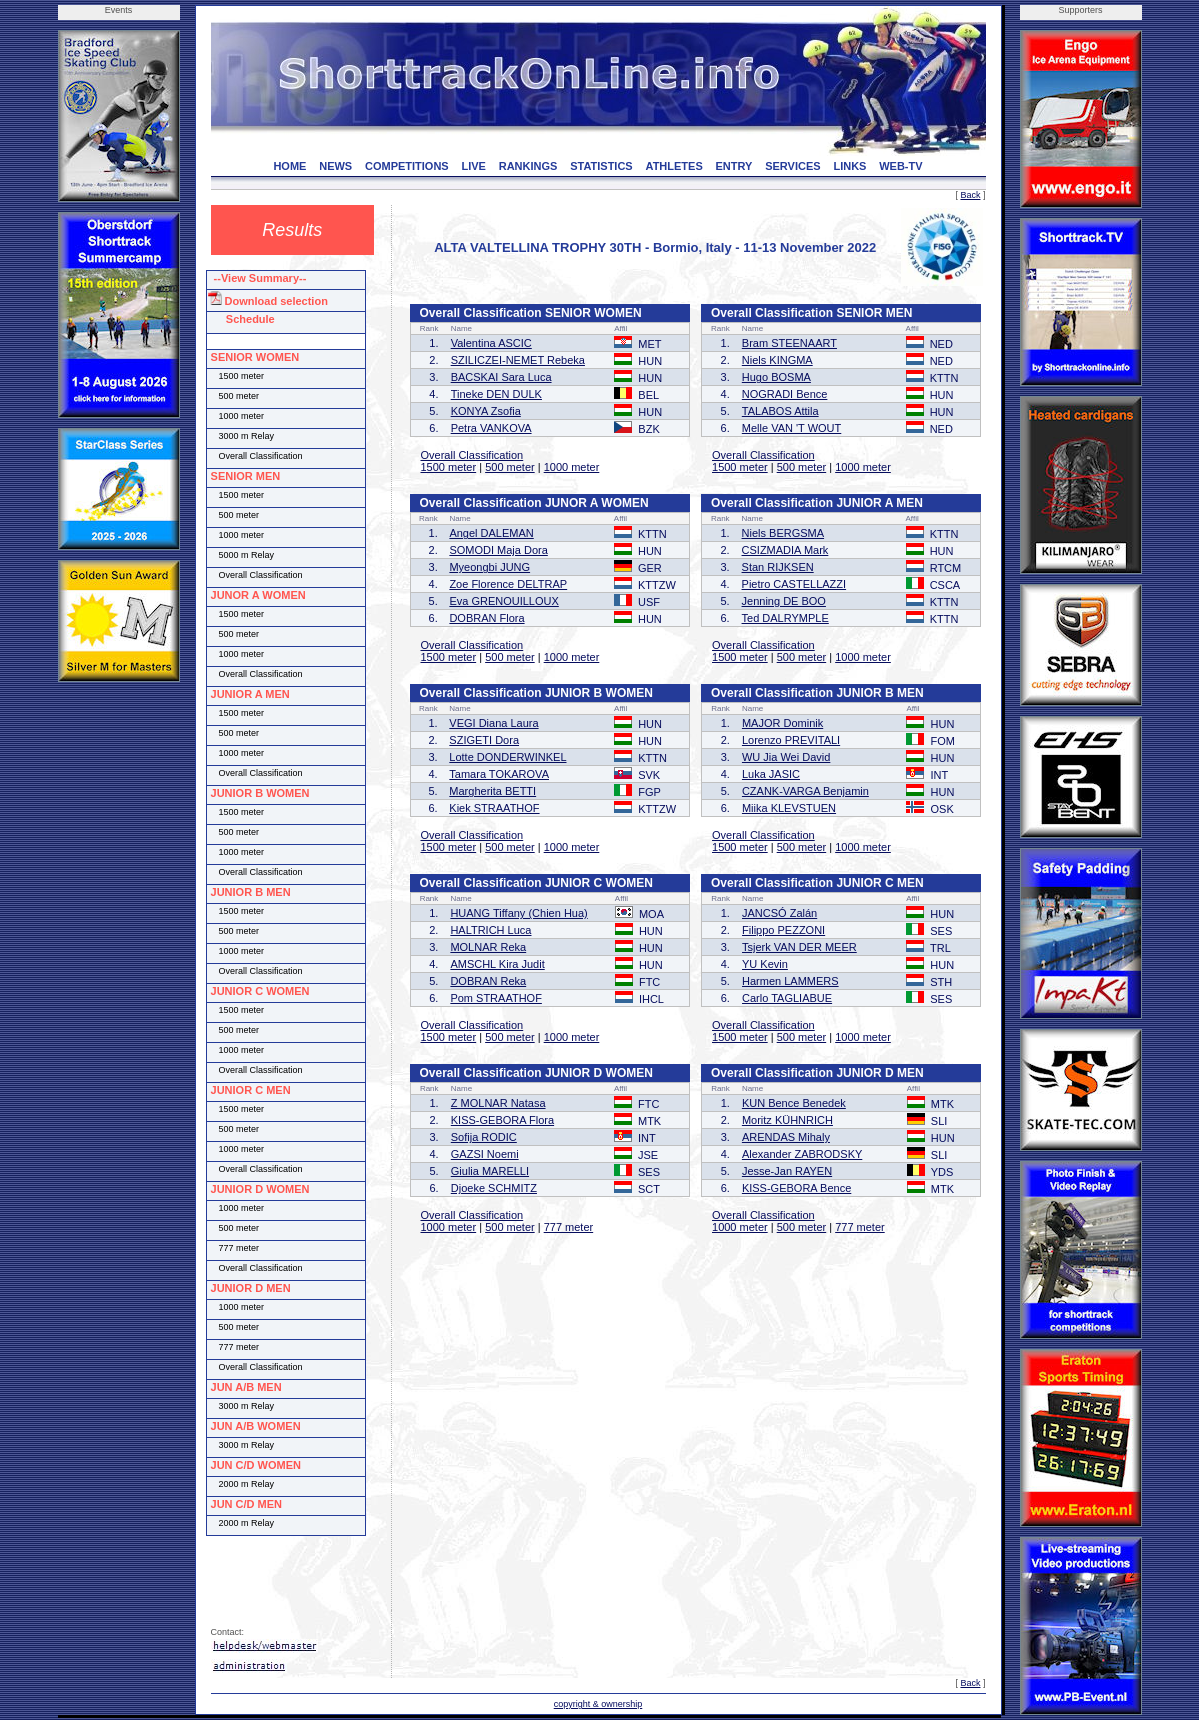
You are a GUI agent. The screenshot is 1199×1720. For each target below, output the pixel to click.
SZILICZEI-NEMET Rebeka (518, 360)
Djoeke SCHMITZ (494, 1188)
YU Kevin (765, 964)
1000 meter (572, 467)
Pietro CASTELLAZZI (794, 584)
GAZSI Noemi (485, 1154)
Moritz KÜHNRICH (787, 1120)
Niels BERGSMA (783, 533)
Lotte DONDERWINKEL (507, 757)
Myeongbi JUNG (489, 567)
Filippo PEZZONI (783, 930)
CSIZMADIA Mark (785, 550)
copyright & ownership (598, 1704)
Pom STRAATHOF (495, 998)
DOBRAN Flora (486, 618)
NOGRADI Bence (785, 394)
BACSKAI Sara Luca (501, 377)
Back (970, 195)
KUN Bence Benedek (794, 1103)
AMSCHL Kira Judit (497, 964)
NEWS (335, 166)
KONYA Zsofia (486, 411)
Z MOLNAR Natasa (498, 1103)
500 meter (510, 467)
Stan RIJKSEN (778, 567)
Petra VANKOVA (491, 428)
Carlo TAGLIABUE (787, 998)
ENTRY (734, 166)
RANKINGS (528, 166)
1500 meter (449, 467)
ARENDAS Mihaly (786, 1137)
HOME (289, 166)
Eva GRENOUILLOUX (503, 601)
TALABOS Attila (780, 411)
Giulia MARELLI (490, 1171)
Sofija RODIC (484, 1137)
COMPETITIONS (407, 166)
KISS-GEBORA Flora (502, 1120)
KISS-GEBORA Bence (796, 1188)
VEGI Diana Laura (493, 723)
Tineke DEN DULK (496, 394)
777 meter (569, 1227)
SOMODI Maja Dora (498, 550)
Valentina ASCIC (491, 343)
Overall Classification (472, 455)
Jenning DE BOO (784, 601)
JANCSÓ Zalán (779, 913)
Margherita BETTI (492, 791)
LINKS (849, 166)
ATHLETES (674, 166)
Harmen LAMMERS (790, 981)
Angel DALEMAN (491, 533)
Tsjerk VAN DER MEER (799, 947)
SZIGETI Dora (484, 740)
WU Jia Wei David (786, 757)
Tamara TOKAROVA (499, 774)
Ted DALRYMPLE (785, 618)
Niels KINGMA (777, 360)
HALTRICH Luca (490, 930)
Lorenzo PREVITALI (791, 740)
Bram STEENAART (789, 343)
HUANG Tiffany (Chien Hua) (518, 913)
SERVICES (792, 166)
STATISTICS (601, 166)
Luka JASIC (771, 774)
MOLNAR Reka (488, 947)
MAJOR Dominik (782, 723)
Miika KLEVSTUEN (789, 808)
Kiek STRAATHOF (494, 808)
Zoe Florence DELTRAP (508, 584)
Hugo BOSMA (776, 377)
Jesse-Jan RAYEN (787, 1171)
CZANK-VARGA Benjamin (805, 791)
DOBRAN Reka (488, 981)
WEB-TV (900, 166)
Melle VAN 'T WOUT (791, 428)
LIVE (473, 166)
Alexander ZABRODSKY (802, 1154)
